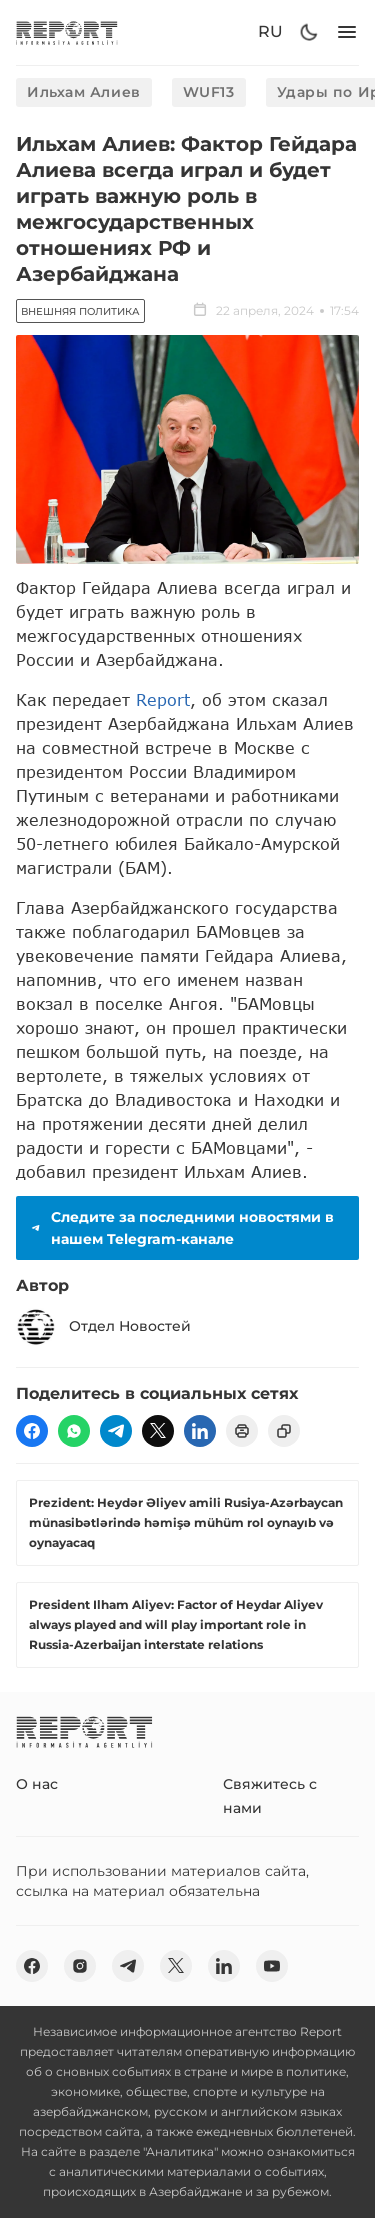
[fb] (32, 1431)
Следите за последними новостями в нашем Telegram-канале (181, 1228)
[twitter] (158, 1431)
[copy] (284, 1431)
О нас (37, 1784)
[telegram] (116, 1431)
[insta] (80, 1966)
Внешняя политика (80, 311)
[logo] (67, 32)
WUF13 (209, 92)
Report (163, 699)
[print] (242, 1431)
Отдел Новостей (103, 1327)
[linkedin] (200, 1431)
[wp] (74, 1431)
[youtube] (272, 1966)
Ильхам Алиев (84, 92)
